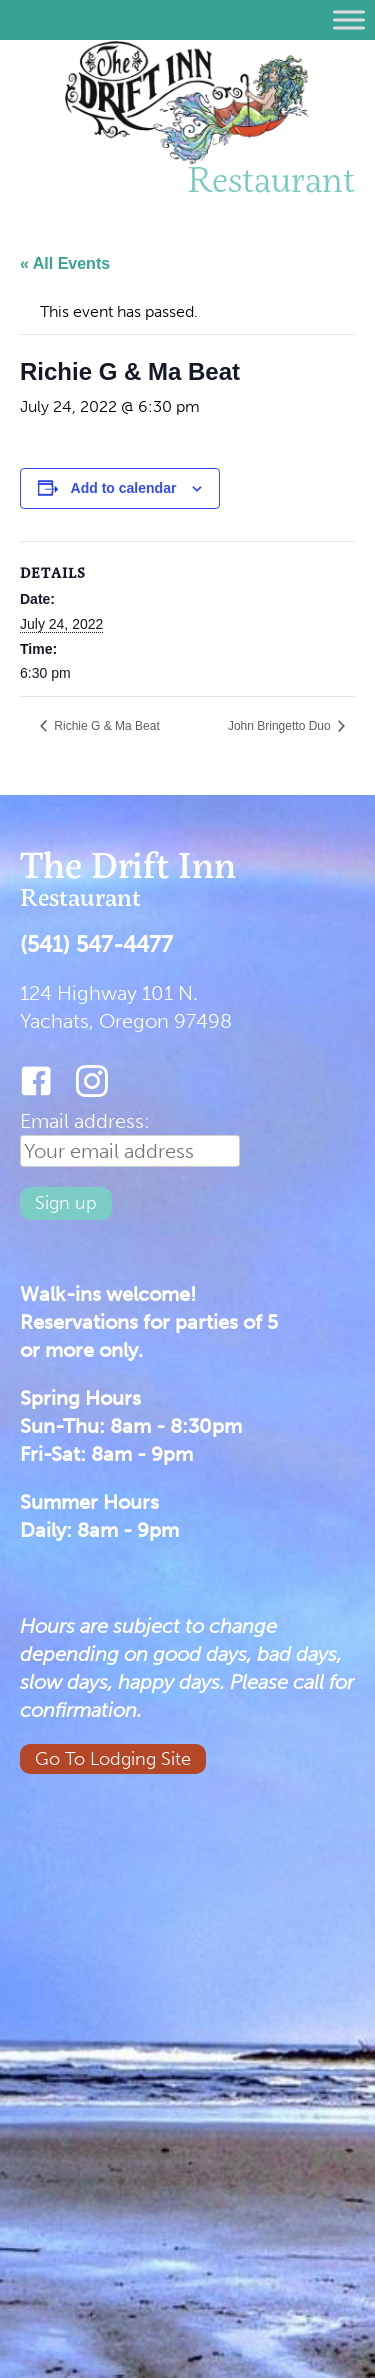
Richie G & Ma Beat (105, 726)
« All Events (65, 263)
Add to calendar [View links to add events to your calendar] (124, 488)
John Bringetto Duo (281, 726)
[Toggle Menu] (349, 19)
